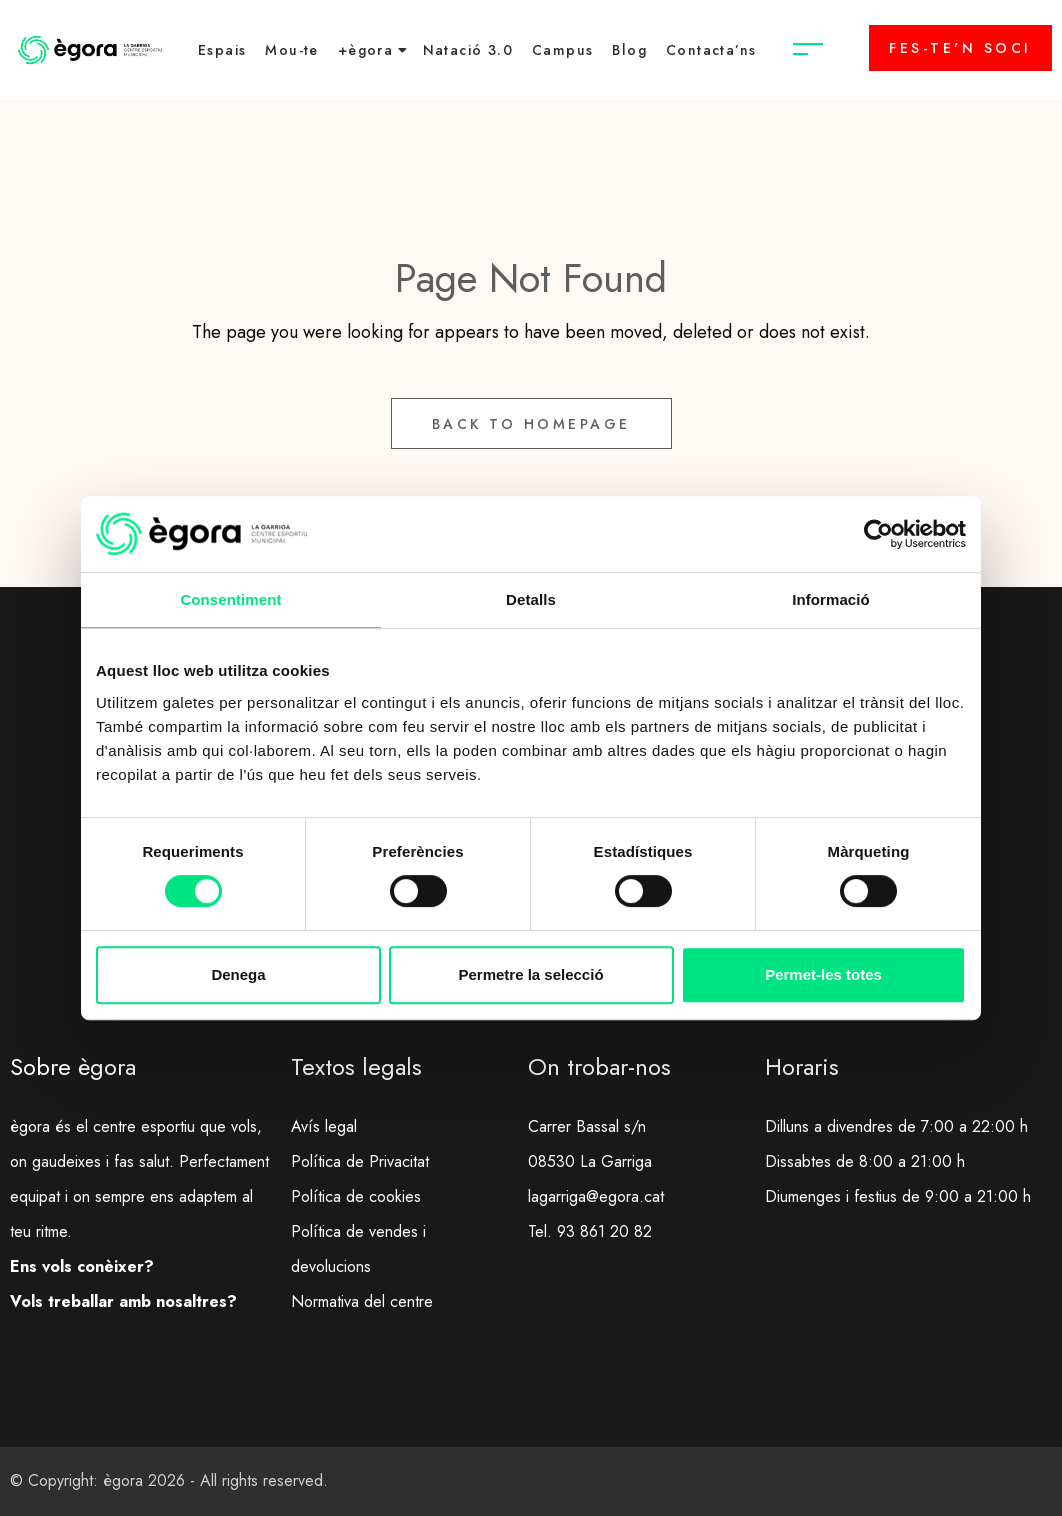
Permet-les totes (823, 974)
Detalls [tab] (531, 599)
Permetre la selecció (530, 974)
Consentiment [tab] (230, 599)
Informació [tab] (831, 599)
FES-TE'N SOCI (960, 48)
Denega (238, 974)
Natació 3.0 (468, 50)
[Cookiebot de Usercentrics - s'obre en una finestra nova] (878, 534)
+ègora (365, 50)
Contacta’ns (711, 50)
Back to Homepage (531, 424)
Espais (222, 50)
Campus (562, 50)
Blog (629, 50)
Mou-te (291, 50)
